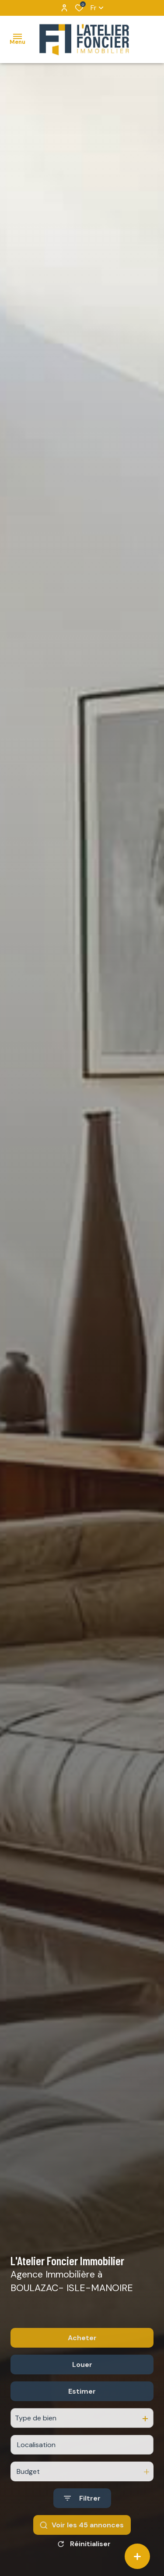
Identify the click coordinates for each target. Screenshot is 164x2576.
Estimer (82, 2411)
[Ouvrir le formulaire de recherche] (82, 2518)
